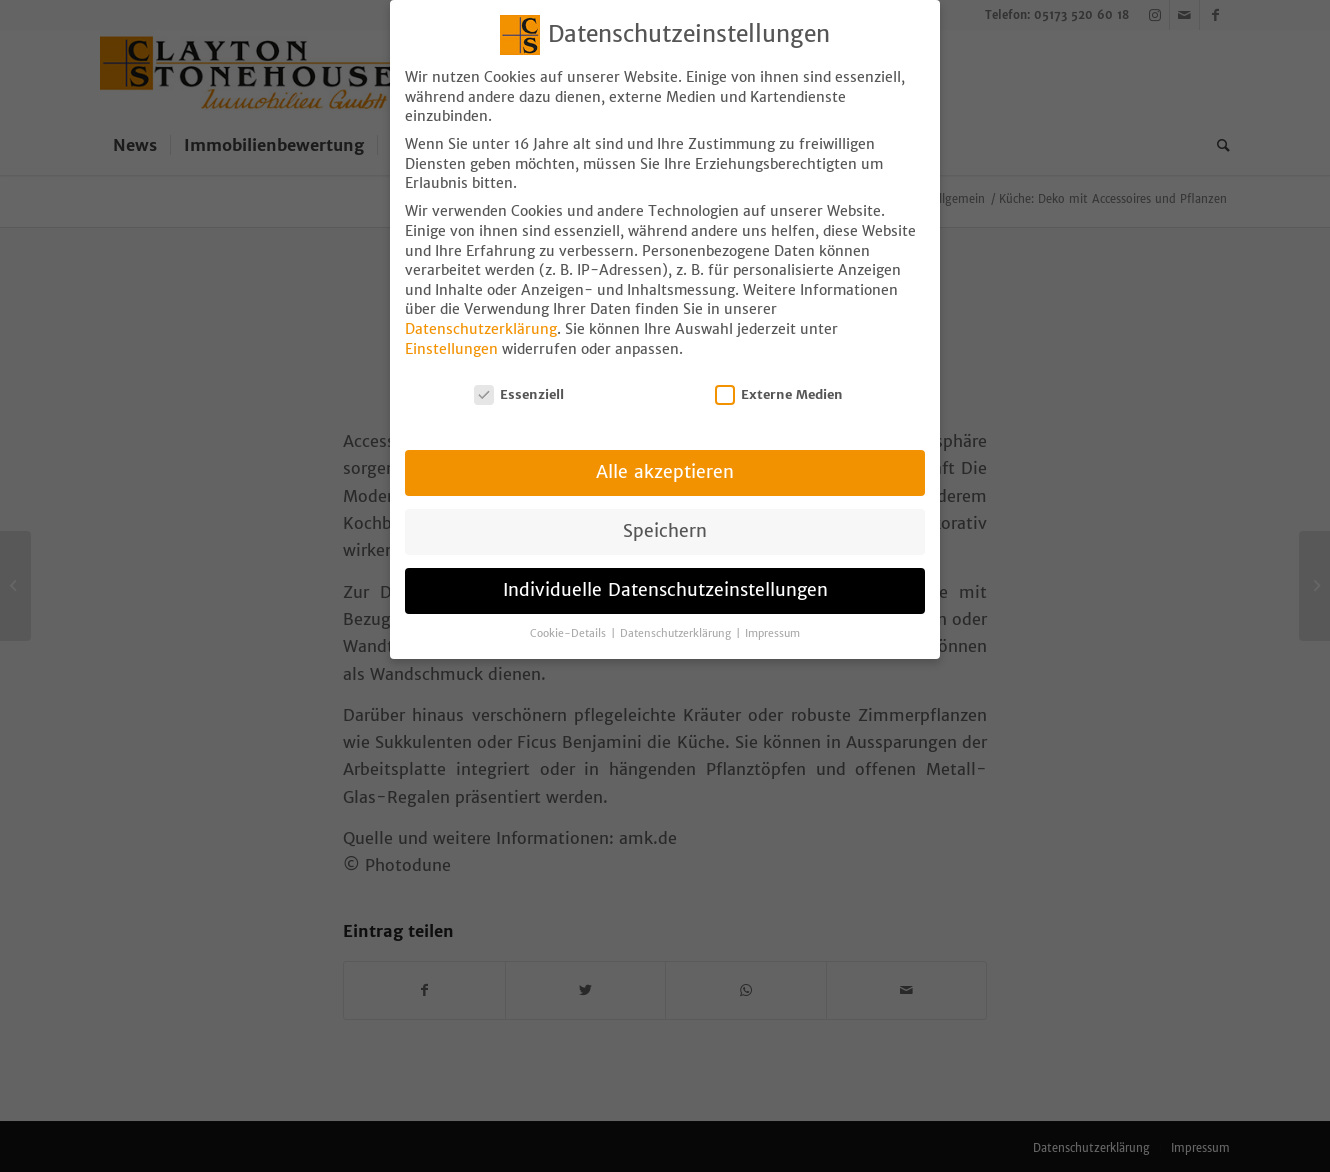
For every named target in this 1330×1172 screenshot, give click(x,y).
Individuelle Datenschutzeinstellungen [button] (665, 564)
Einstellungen (451, 323)
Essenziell (519, 368)
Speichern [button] (665, 505)
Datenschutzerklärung (481, 303)
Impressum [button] (772, 607)
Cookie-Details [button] (569, 607)
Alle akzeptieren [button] (665, 446)
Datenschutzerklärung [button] (677, 607)
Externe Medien (779, 368)
